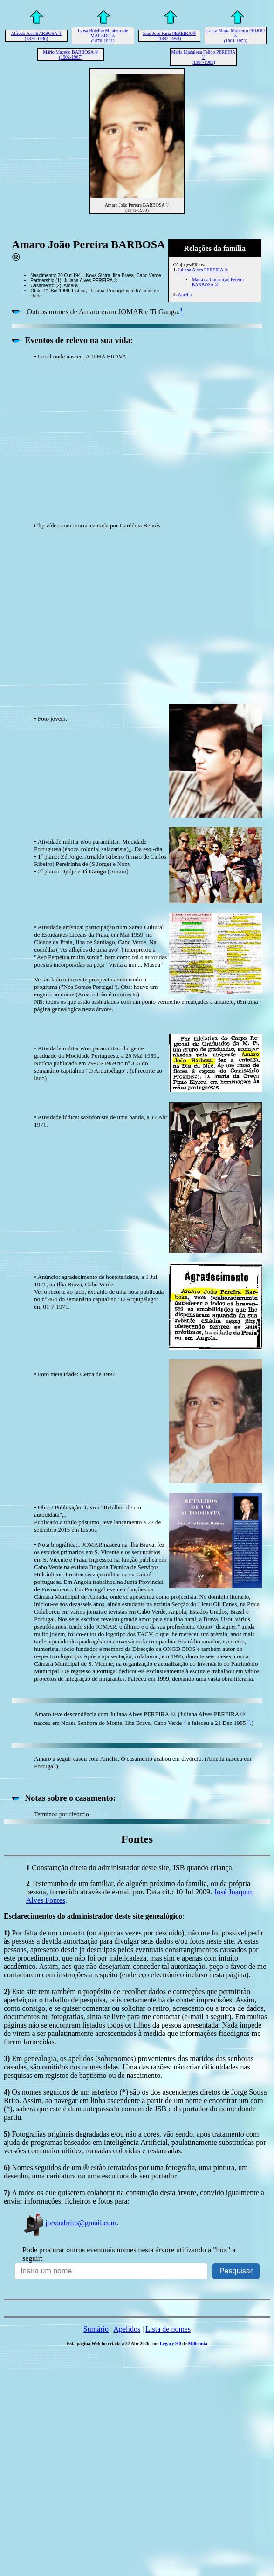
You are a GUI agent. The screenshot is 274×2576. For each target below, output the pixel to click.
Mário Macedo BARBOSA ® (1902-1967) (70, 54)
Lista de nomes (168, 2329)
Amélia (185, 294)
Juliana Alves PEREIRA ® (203, 269)
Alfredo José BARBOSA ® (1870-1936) (36, 36)
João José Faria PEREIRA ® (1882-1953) (169, 36)
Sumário (96, 2329)
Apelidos (126, 2329)
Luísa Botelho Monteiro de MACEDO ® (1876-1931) (103, 35)
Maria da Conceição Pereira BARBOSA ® (218, 282)
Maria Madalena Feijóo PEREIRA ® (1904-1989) (203, 57)
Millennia (197, 2343)
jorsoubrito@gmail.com (69, 2223)
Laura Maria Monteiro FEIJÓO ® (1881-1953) (235, 35)
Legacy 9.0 (170, 2343)
